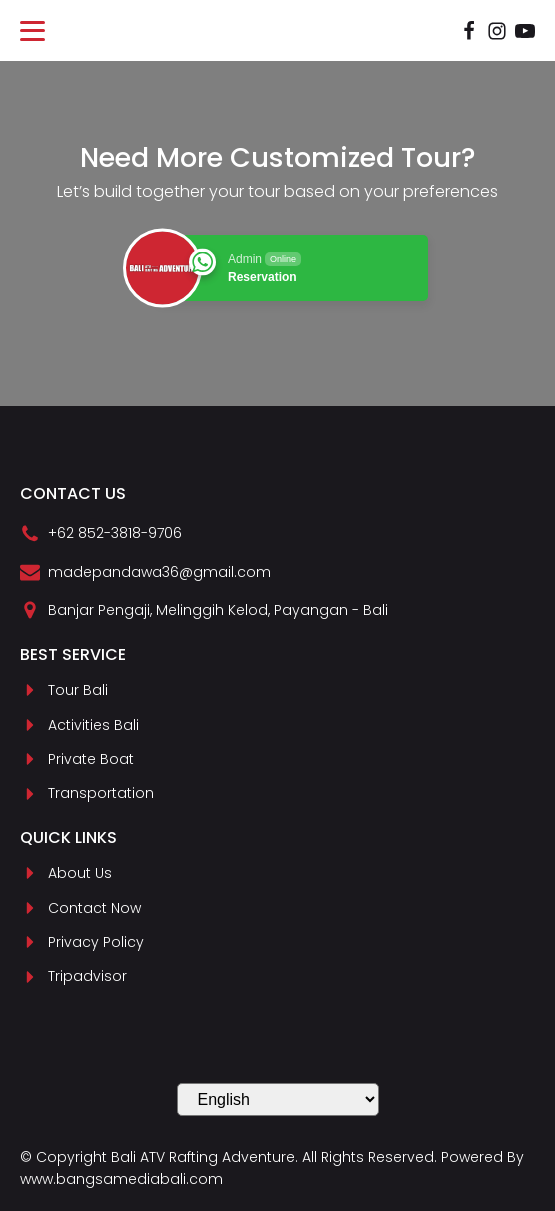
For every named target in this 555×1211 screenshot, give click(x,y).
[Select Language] (278, 1099)
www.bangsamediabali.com (121, 1179)
